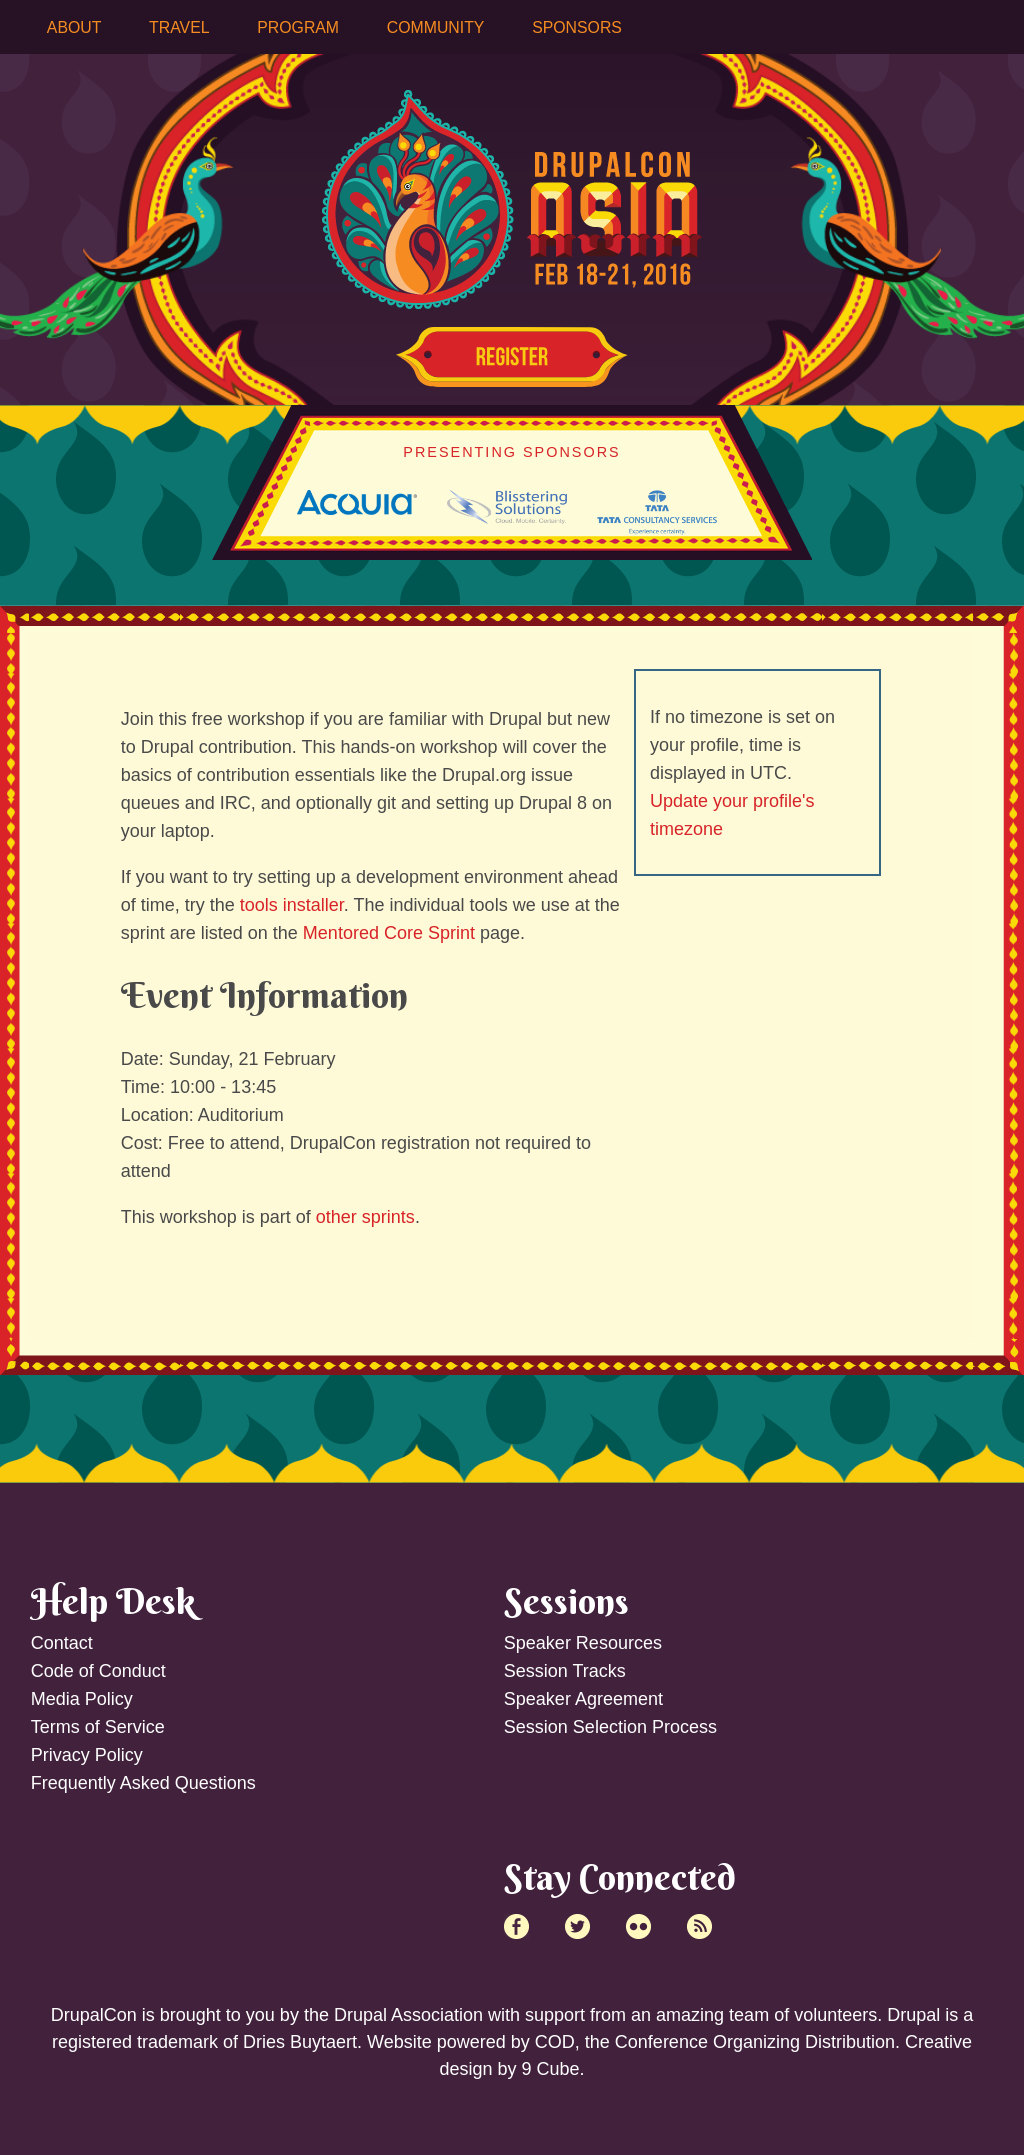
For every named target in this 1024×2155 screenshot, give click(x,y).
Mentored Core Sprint (389, 933)
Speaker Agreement (583, 1699)
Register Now (512, 357)
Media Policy (82, 1699)
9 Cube (550, 2069)
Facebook (516, 1926)
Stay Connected (620, 1877)
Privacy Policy (87, 1755)
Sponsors (577, 27)
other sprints (365, 1217)
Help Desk (113, 1601)
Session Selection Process (610, 1727)
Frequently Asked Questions (143, 1783)
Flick (638, 1926)
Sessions (566, 1601)
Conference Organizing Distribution (755, 2042)
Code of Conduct (98, 1671)
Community (436, 27)
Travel (179, 27)
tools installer (292, 905)
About (74, 27)
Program (298, 27)
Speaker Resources (583, 1643)
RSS (699, 1926)
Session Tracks (565, 1671)
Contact (62, 1643)
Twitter (577, 1926)
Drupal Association (408, 2015)
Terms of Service (98, 1727)
